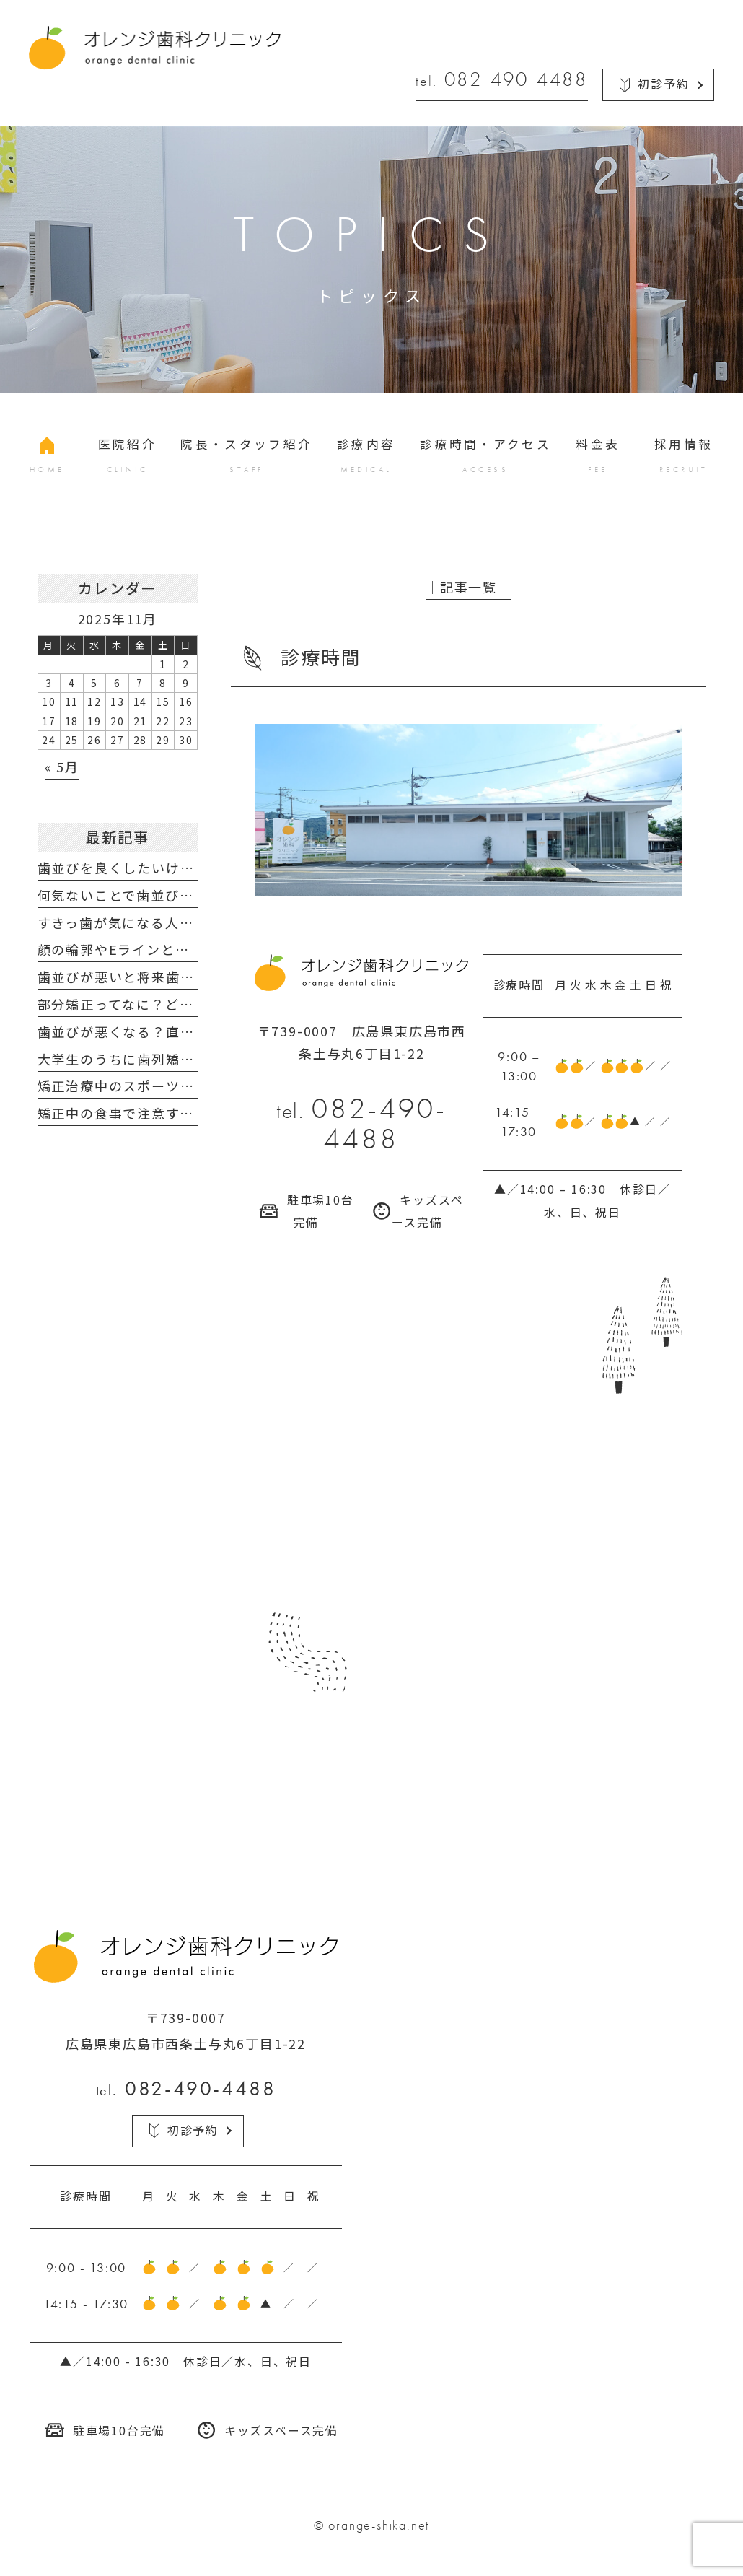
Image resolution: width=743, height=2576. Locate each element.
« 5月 (62, 766)
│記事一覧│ (468, 586)
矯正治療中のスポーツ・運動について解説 (173, 1085)
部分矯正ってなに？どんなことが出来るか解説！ (194, 1004)
